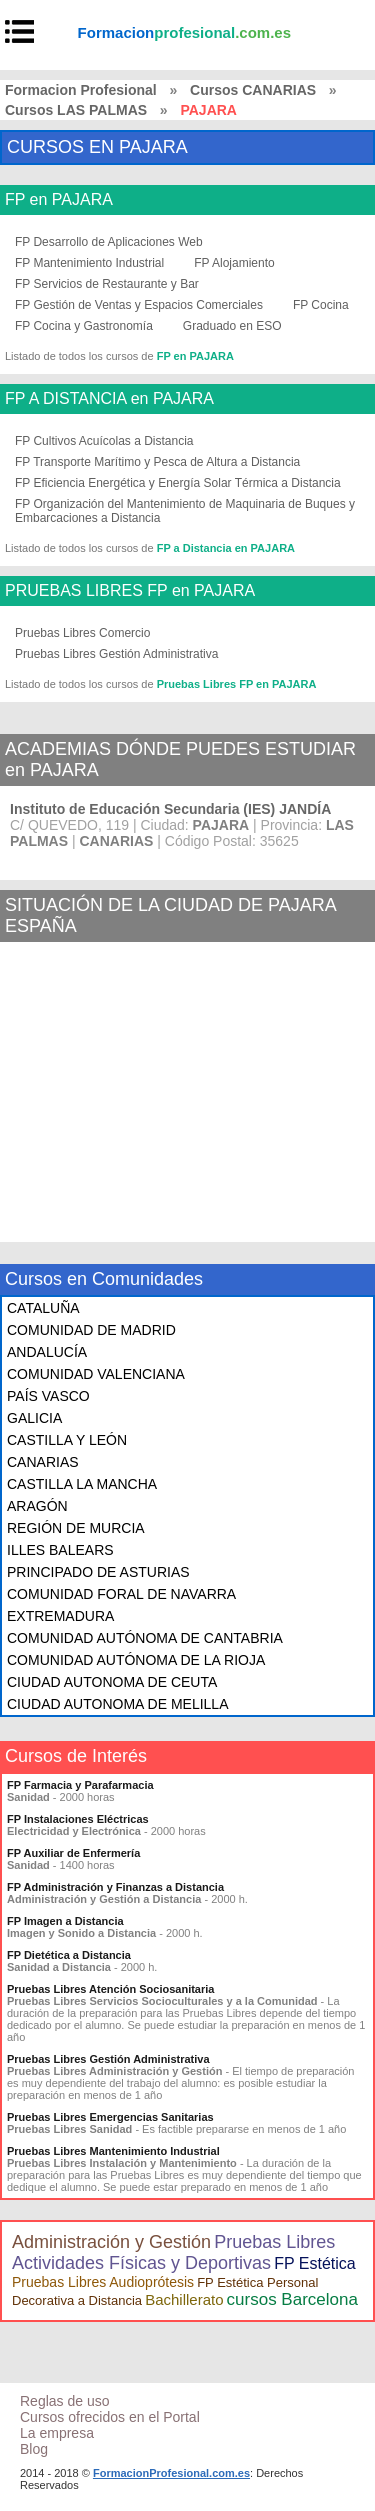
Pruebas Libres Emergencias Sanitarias (110, 2117)
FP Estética (315, 2263)
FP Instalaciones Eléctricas (78, 1819)
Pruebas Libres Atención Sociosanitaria (110, 1989)
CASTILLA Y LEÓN (67, 1440)
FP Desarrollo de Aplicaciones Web (109, 242)
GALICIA (34, 1418)
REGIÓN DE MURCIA (76, 1528)
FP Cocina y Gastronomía (84, 326)
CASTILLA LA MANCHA (82, 1484)
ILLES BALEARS (60, 1550)
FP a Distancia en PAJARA (226, 548)
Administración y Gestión (111, 2242)
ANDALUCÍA (47, 1352)
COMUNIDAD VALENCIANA (96, 1374)
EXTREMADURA (60, 1616)
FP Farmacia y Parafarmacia (80, 1785)
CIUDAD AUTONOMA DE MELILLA (117, 1704)
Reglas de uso (65, 2401)
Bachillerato (184, 2299)
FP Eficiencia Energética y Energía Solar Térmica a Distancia (178, 483)
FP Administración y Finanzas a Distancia (115, 1887)
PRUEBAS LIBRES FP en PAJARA (130, 591)
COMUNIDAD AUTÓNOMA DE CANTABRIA (145, 1638)
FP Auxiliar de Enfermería (73, 1853)
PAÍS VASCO (48, 1396)
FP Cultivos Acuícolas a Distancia (104, 441)
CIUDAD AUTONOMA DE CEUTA (112, 1682)
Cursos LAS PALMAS (76, 110)
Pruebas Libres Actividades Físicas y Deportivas (173, 2252)
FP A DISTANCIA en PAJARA (109, 399)
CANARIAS (43, 1462)
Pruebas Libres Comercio (82, 633)
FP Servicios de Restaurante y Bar (107, 284)
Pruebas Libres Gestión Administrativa (116, 654)
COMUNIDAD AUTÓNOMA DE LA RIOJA (136, 1660)
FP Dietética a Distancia (69, 1955)
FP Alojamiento (234, 263)
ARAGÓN (37, 1506)
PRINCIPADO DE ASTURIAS (98, 1572)
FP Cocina (321, 305)
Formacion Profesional (81, 90)
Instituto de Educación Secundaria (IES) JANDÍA (170, 809)
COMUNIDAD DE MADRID (91, 1330)
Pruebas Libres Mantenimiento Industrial (113, 2151)
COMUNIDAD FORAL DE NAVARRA (121, 1594)
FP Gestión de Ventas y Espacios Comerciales (139, 305)
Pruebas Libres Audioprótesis (103, 2282)
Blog (34, 2449)
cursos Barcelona (292, 2299)
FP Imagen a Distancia (65, 1921)
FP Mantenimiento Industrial (89, 263)
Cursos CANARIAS (253, 90)
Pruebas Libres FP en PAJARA (237, 684)
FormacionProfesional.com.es (171, 2473)
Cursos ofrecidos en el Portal (110, 2417)
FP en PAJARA (59, 200)
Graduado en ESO (232, 326)
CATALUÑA (43, 1308)
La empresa (57, 2433)
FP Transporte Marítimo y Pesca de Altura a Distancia (157, 462)
